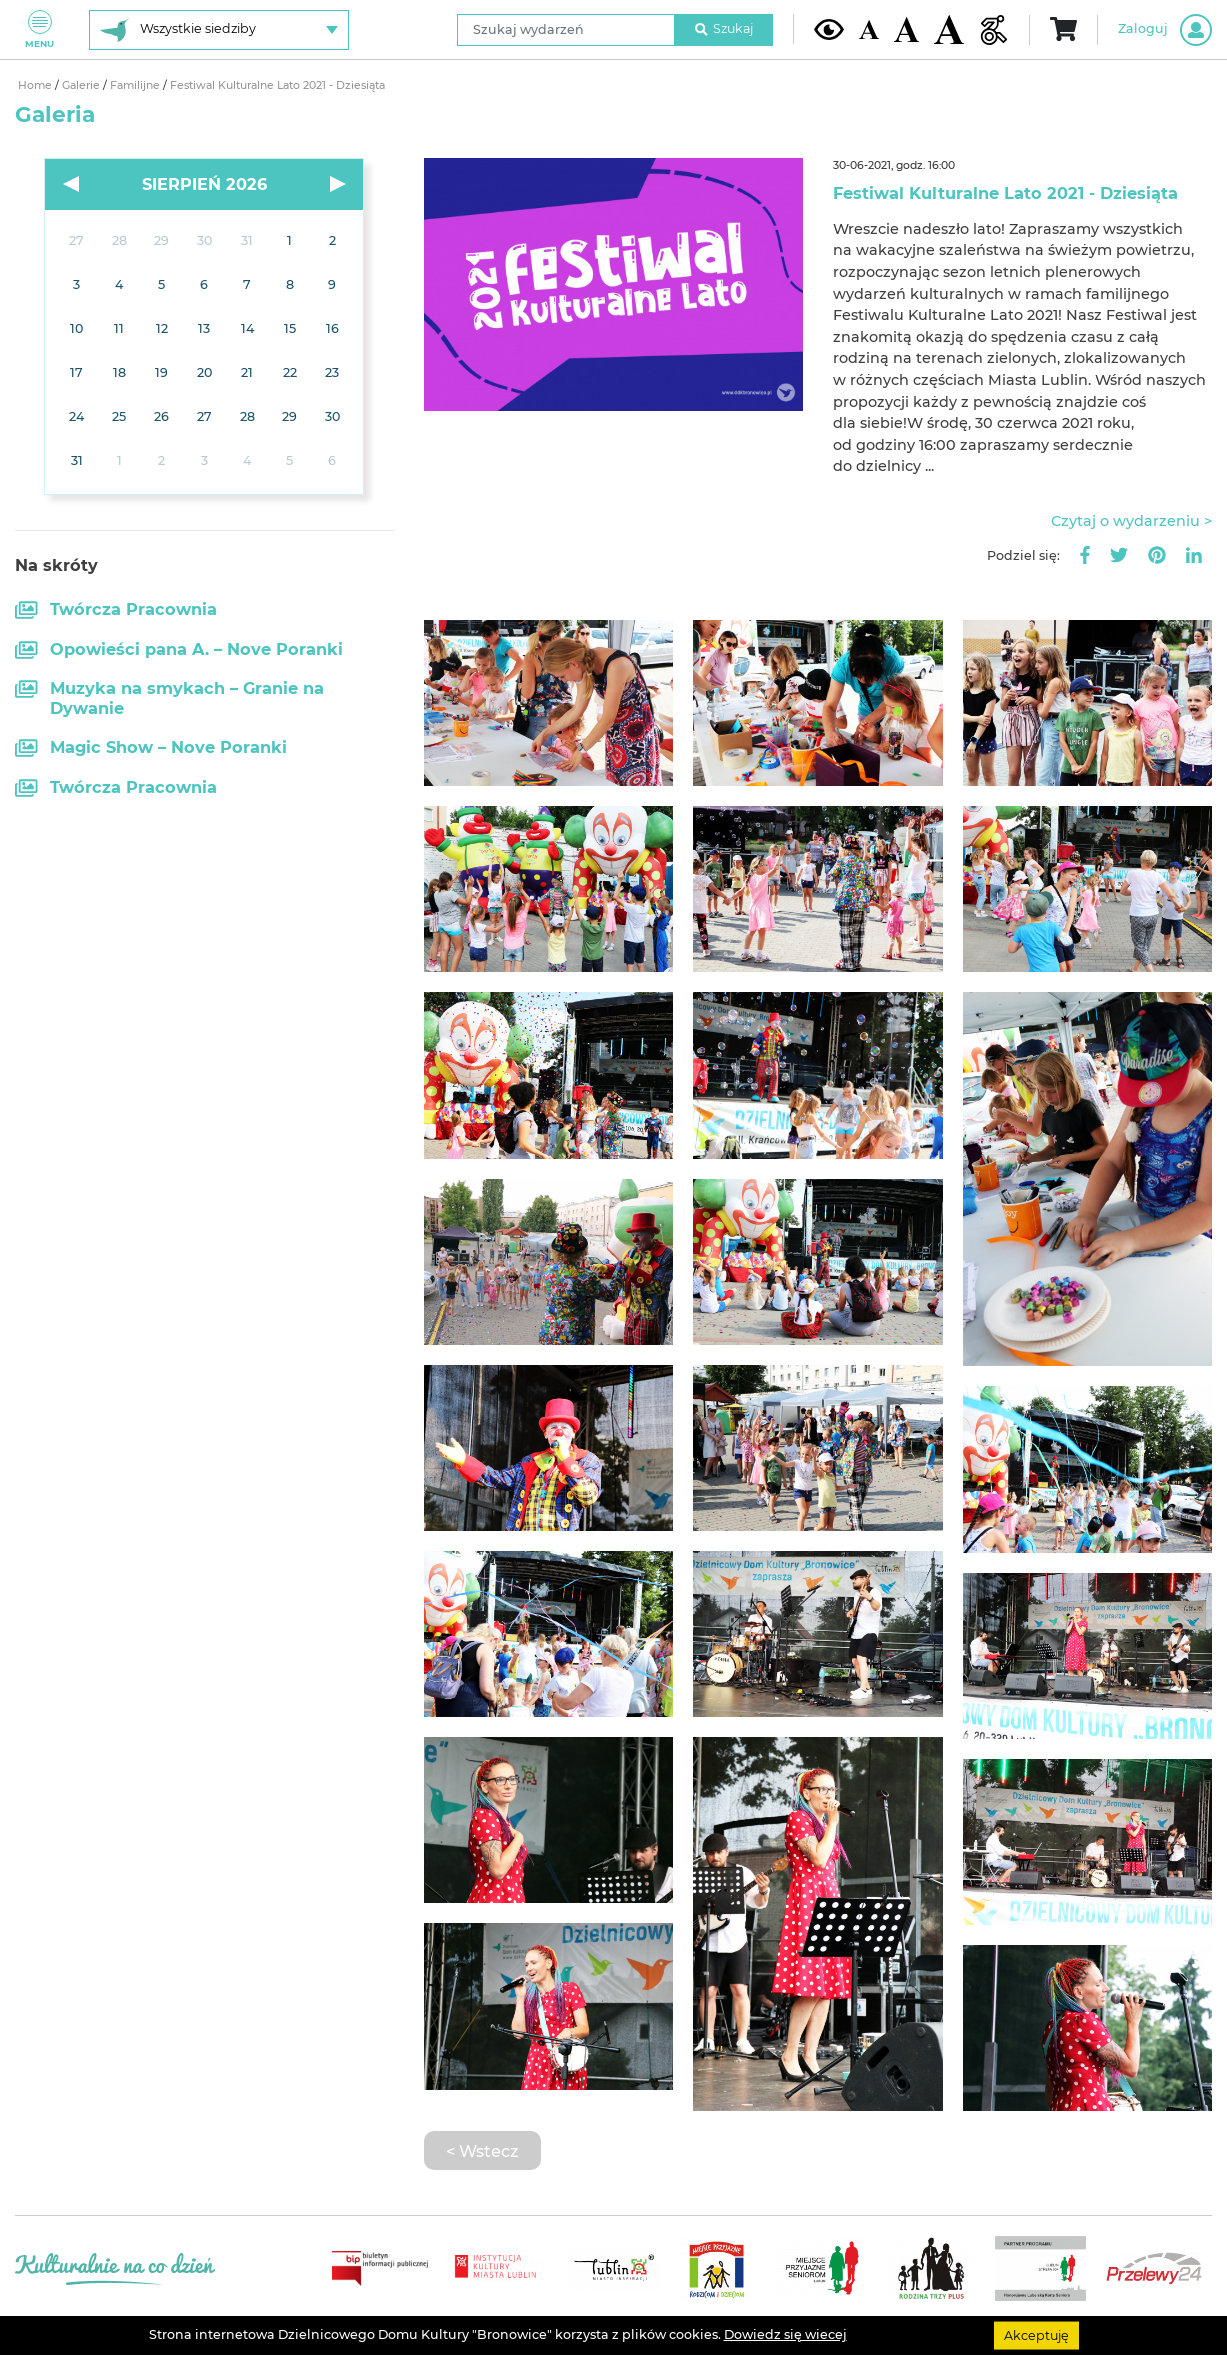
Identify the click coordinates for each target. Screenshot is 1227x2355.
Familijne (136, 85)
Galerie (82, 85)
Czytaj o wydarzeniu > (1131, 521)
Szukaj (724, 28)
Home (36, 85)
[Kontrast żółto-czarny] (829, 29)
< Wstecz (482, 2151)
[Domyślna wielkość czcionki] (869, 29)
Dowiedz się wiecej (785, 2334)
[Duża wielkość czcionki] (949, 29)
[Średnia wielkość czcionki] (906, 29)
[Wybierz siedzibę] (219, 30)
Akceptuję (1036, 2334)
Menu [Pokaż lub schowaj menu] (39, 29)
